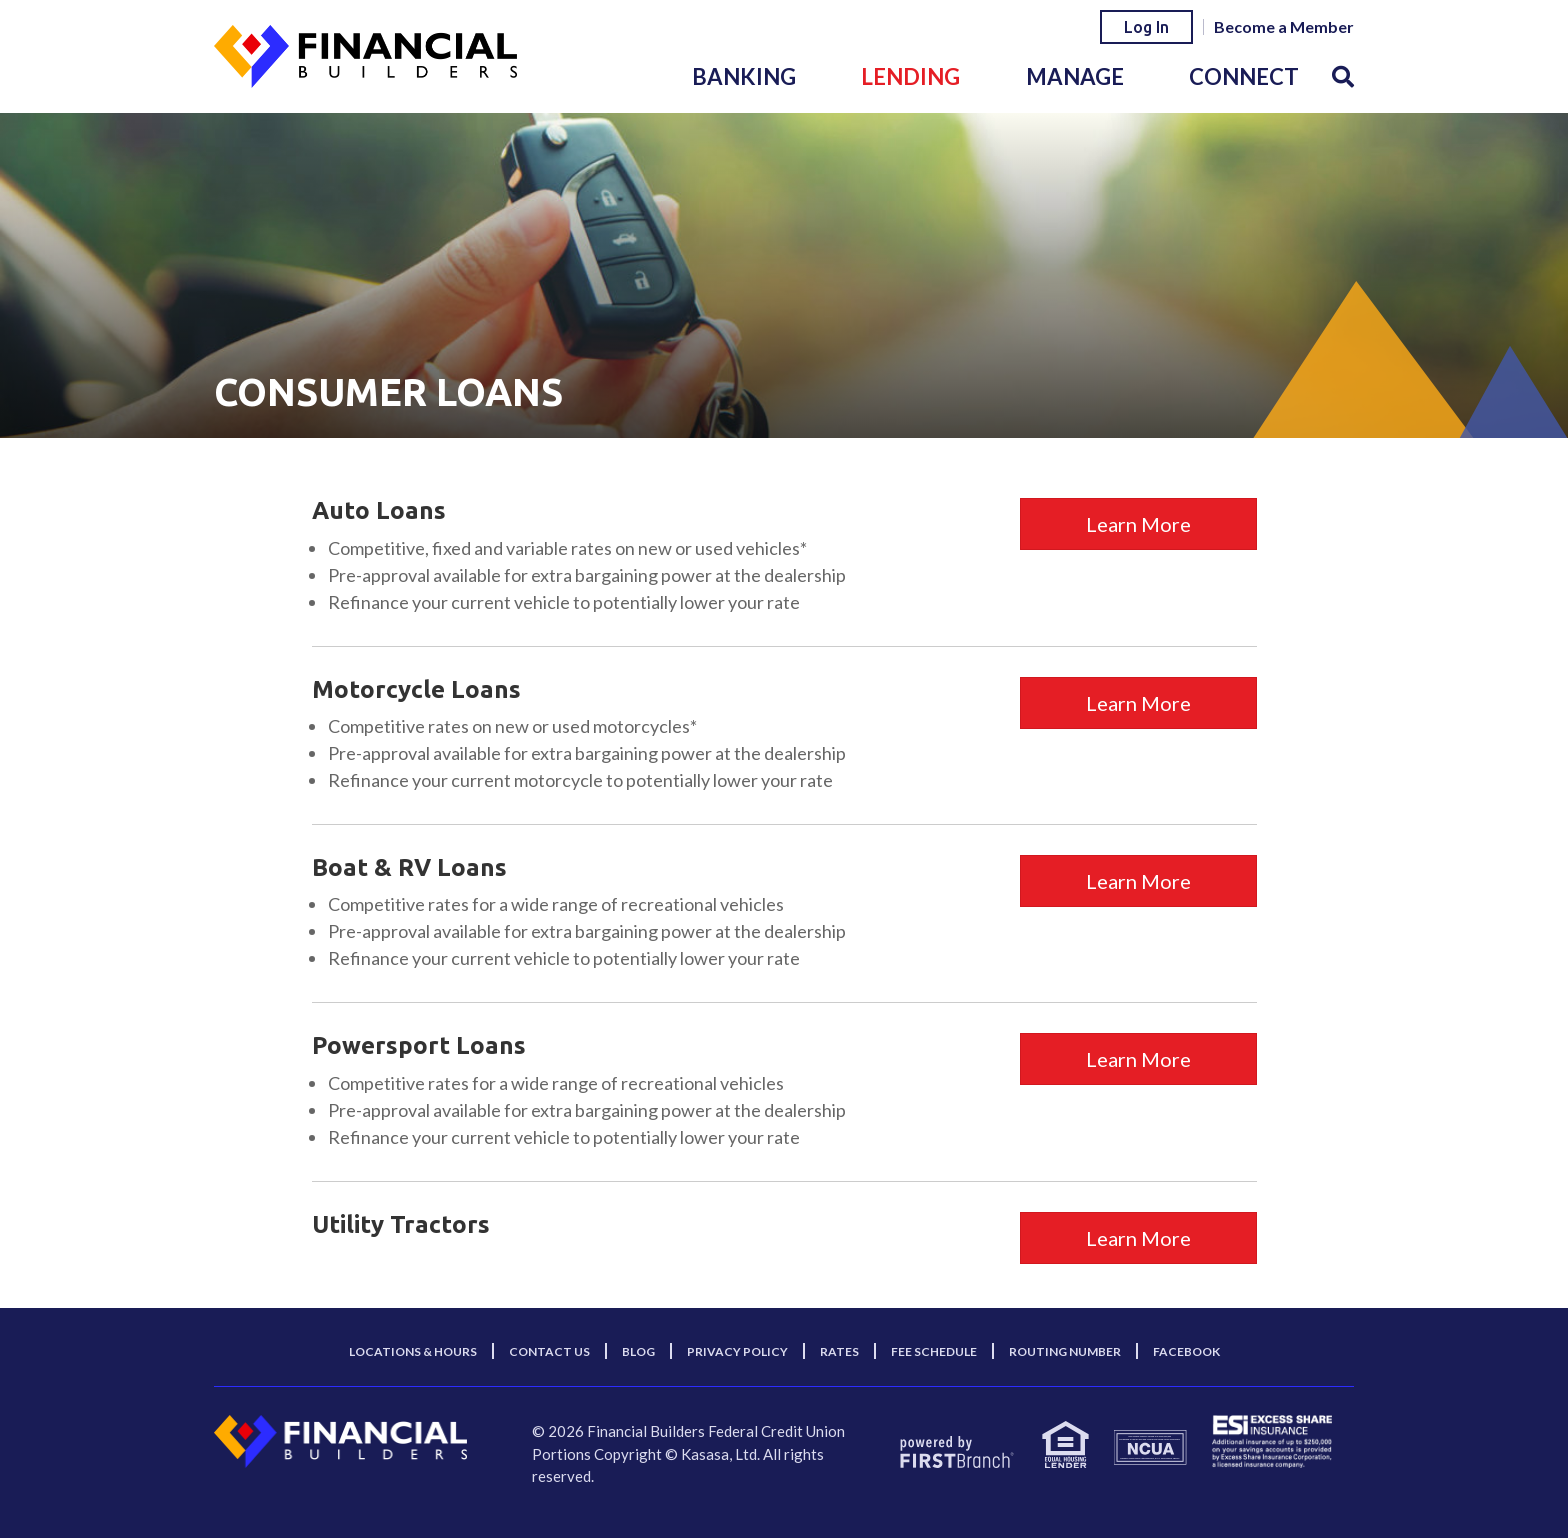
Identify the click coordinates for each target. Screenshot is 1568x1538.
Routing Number (1065, 1351)
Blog (638, 1351)
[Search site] (1343, 76)
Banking (744, 76)
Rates (839, 1351)
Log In (1146, 27)
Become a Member (1284, 26)
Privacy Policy (737, 1351)
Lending (910, 76)
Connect (1244, 76)
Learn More (1138, 524)
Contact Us (549, 1351)
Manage (1075, 76)
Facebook (1186, 1351)
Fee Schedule (934, 1351)
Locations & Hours (413, 1351)
